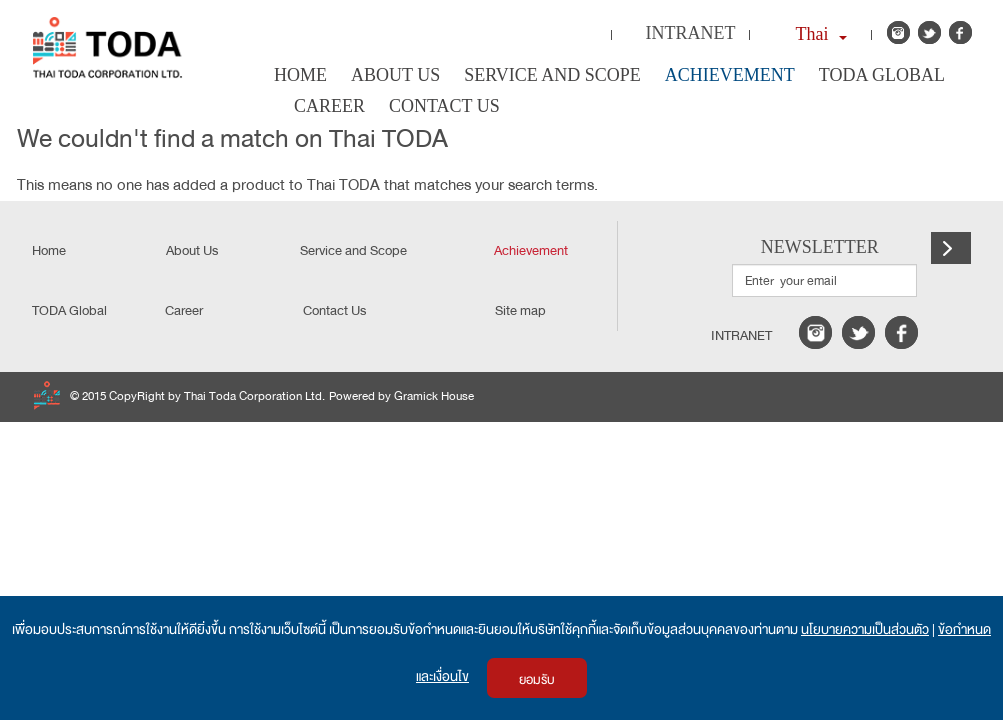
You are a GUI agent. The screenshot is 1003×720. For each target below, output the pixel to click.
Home (300, 75)
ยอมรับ (537, 680)
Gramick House (434, 396)
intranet (741, 335)
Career (329, 106)
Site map (520, 310)
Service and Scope (552, 75)
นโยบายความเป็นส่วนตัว (865, 629)
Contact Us (444, 106)
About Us (395, 75)
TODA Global (882, 75)
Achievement (730, 75)
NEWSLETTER (820, 247)
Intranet (691, 33)
